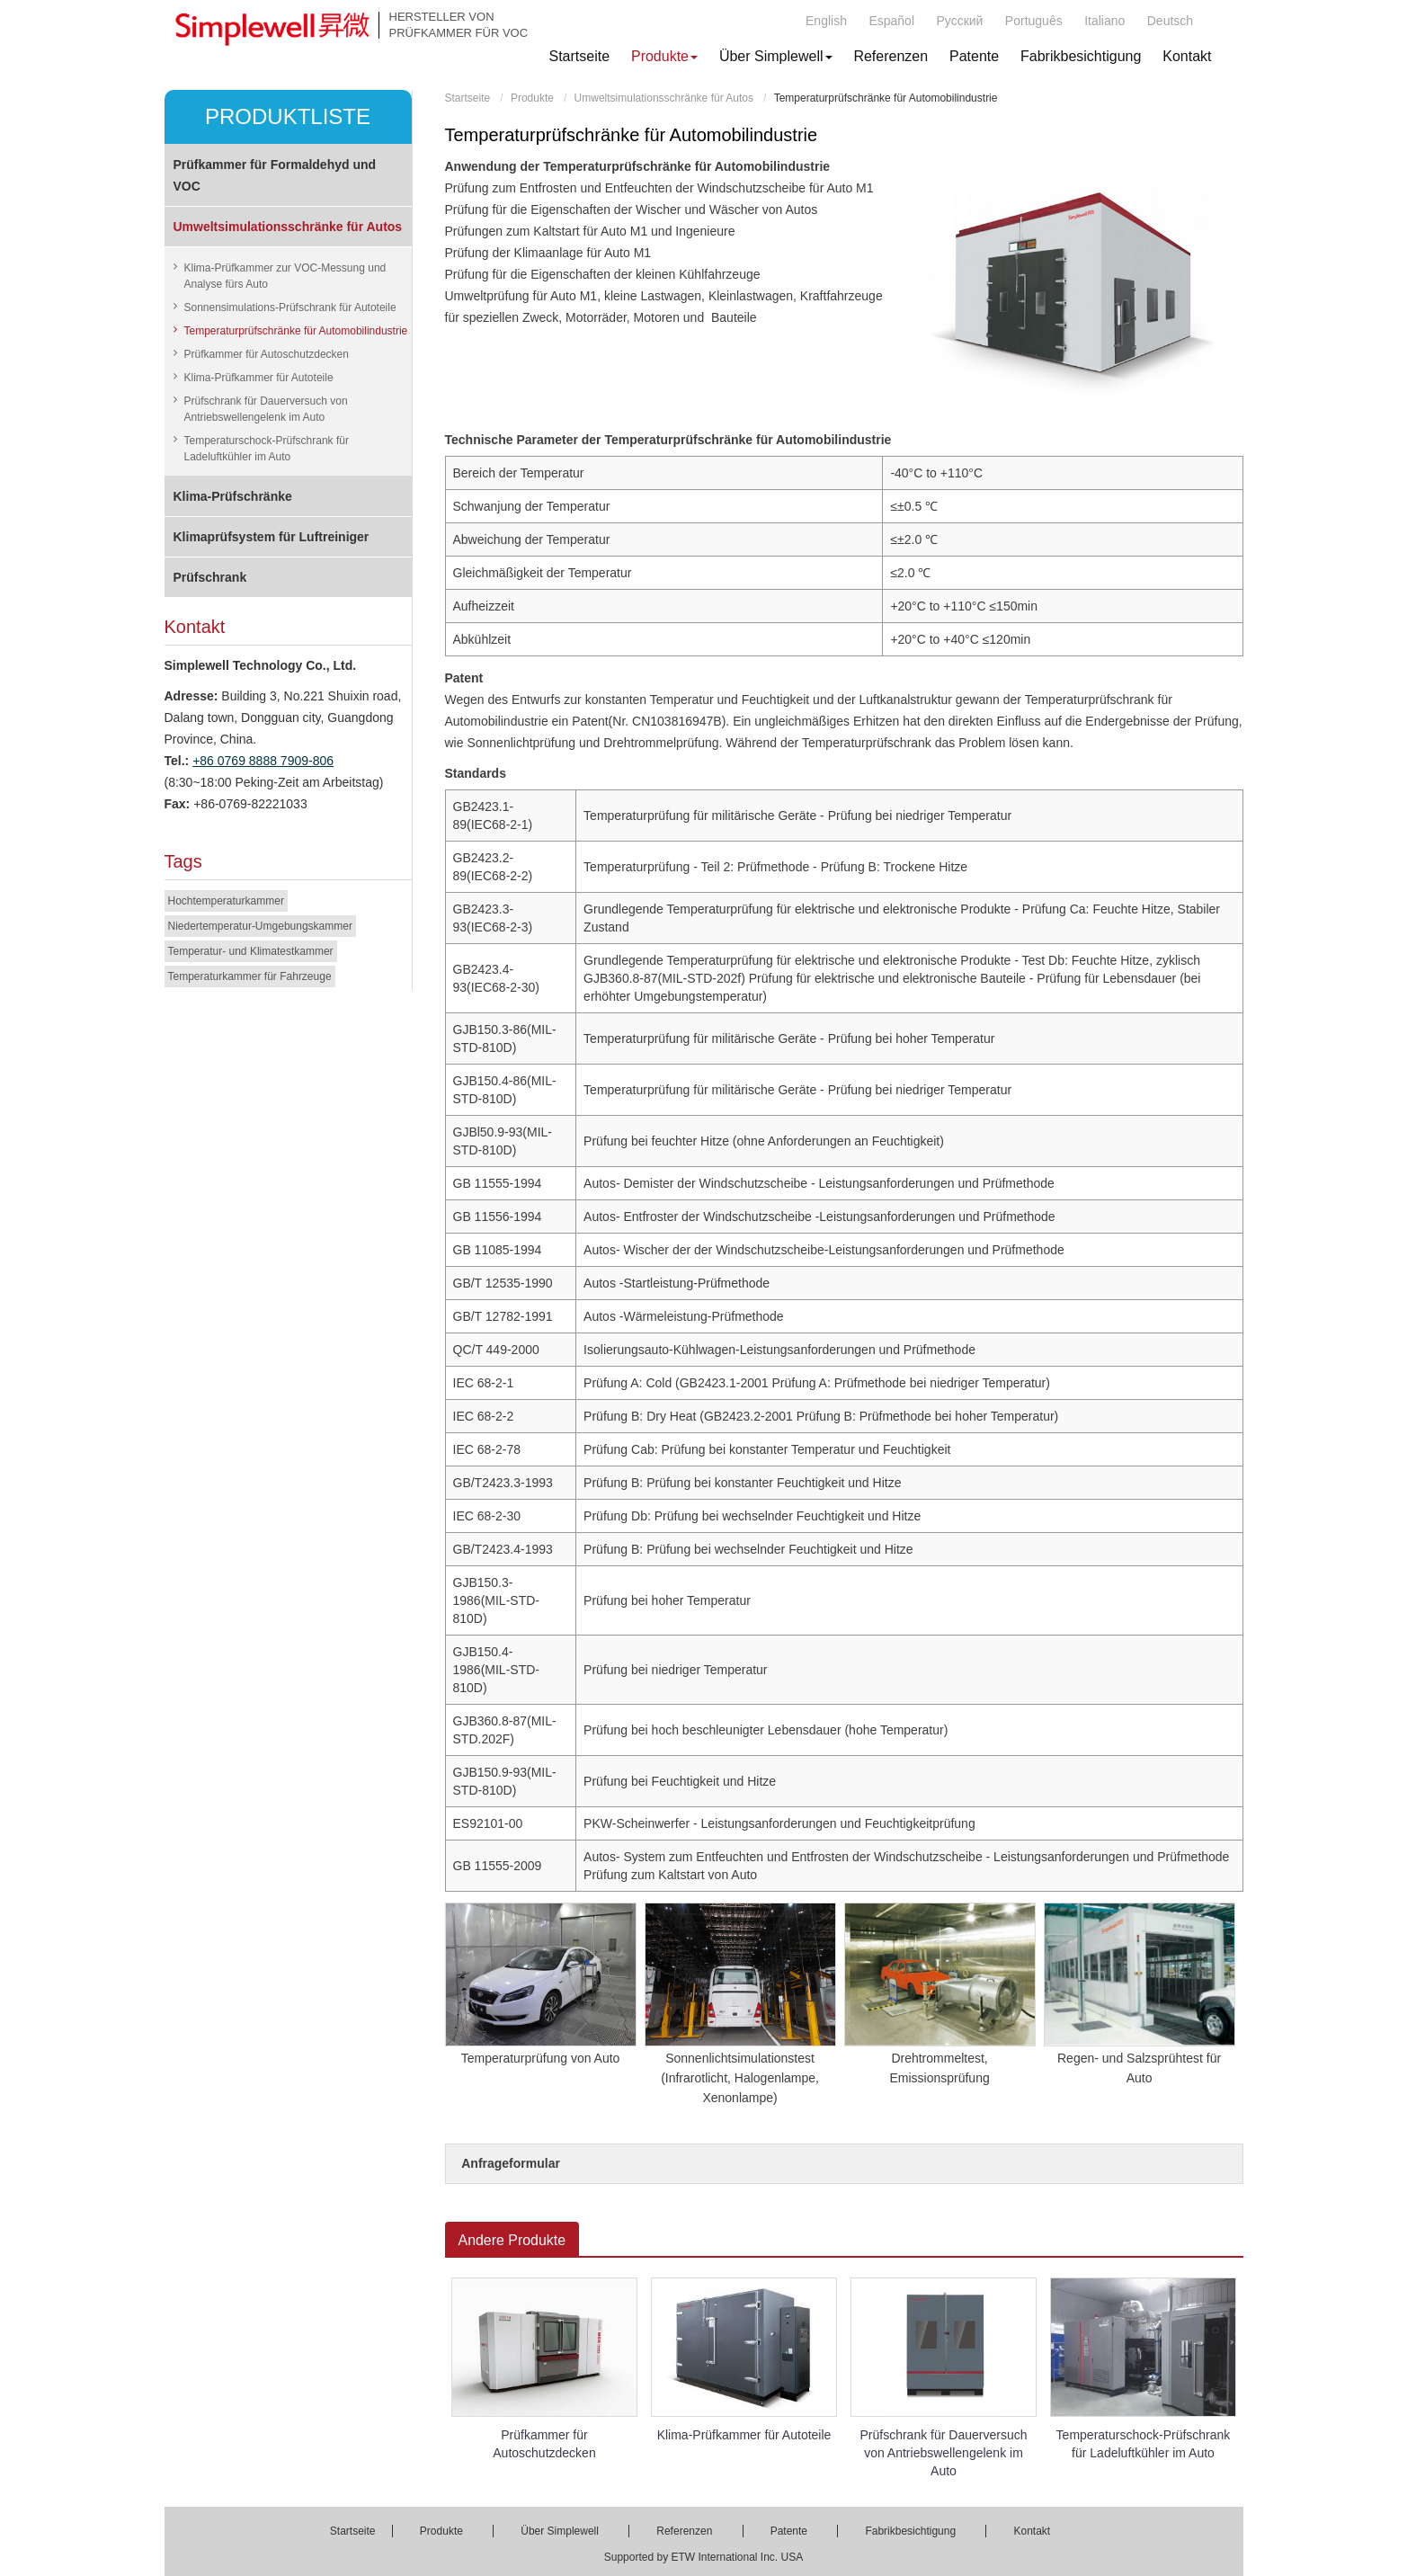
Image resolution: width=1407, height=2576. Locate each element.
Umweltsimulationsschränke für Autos (663, 98)
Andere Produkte (512, 2240)
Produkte (532, 98)
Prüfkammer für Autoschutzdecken (544, 2444)
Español (891, 20)
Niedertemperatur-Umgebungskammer (260, 926)
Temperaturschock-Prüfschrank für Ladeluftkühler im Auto (1143, 2444)
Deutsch (1170, 20)
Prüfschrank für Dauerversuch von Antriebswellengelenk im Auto (944, 2453)
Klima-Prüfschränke (233, 496)
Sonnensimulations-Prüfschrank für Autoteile (290, 307)
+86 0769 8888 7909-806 (263, 760)
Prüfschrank (210, 577)
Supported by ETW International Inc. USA (703, 2557)
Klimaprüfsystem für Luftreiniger (272, 537)
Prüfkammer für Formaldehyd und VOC (275, 175)
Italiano (1104, 20)
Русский (959, 20)
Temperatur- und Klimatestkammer (251, 951)
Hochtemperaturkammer (226, 901)
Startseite (468, 98)
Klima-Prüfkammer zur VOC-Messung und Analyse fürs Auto (285, 276)
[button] (664, 57)
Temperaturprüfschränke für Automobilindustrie (296, 331)
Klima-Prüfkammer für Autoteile (744, 2435)
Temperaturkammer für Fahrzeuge (250, 976)
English (826, 20)
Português (1034, 20)
